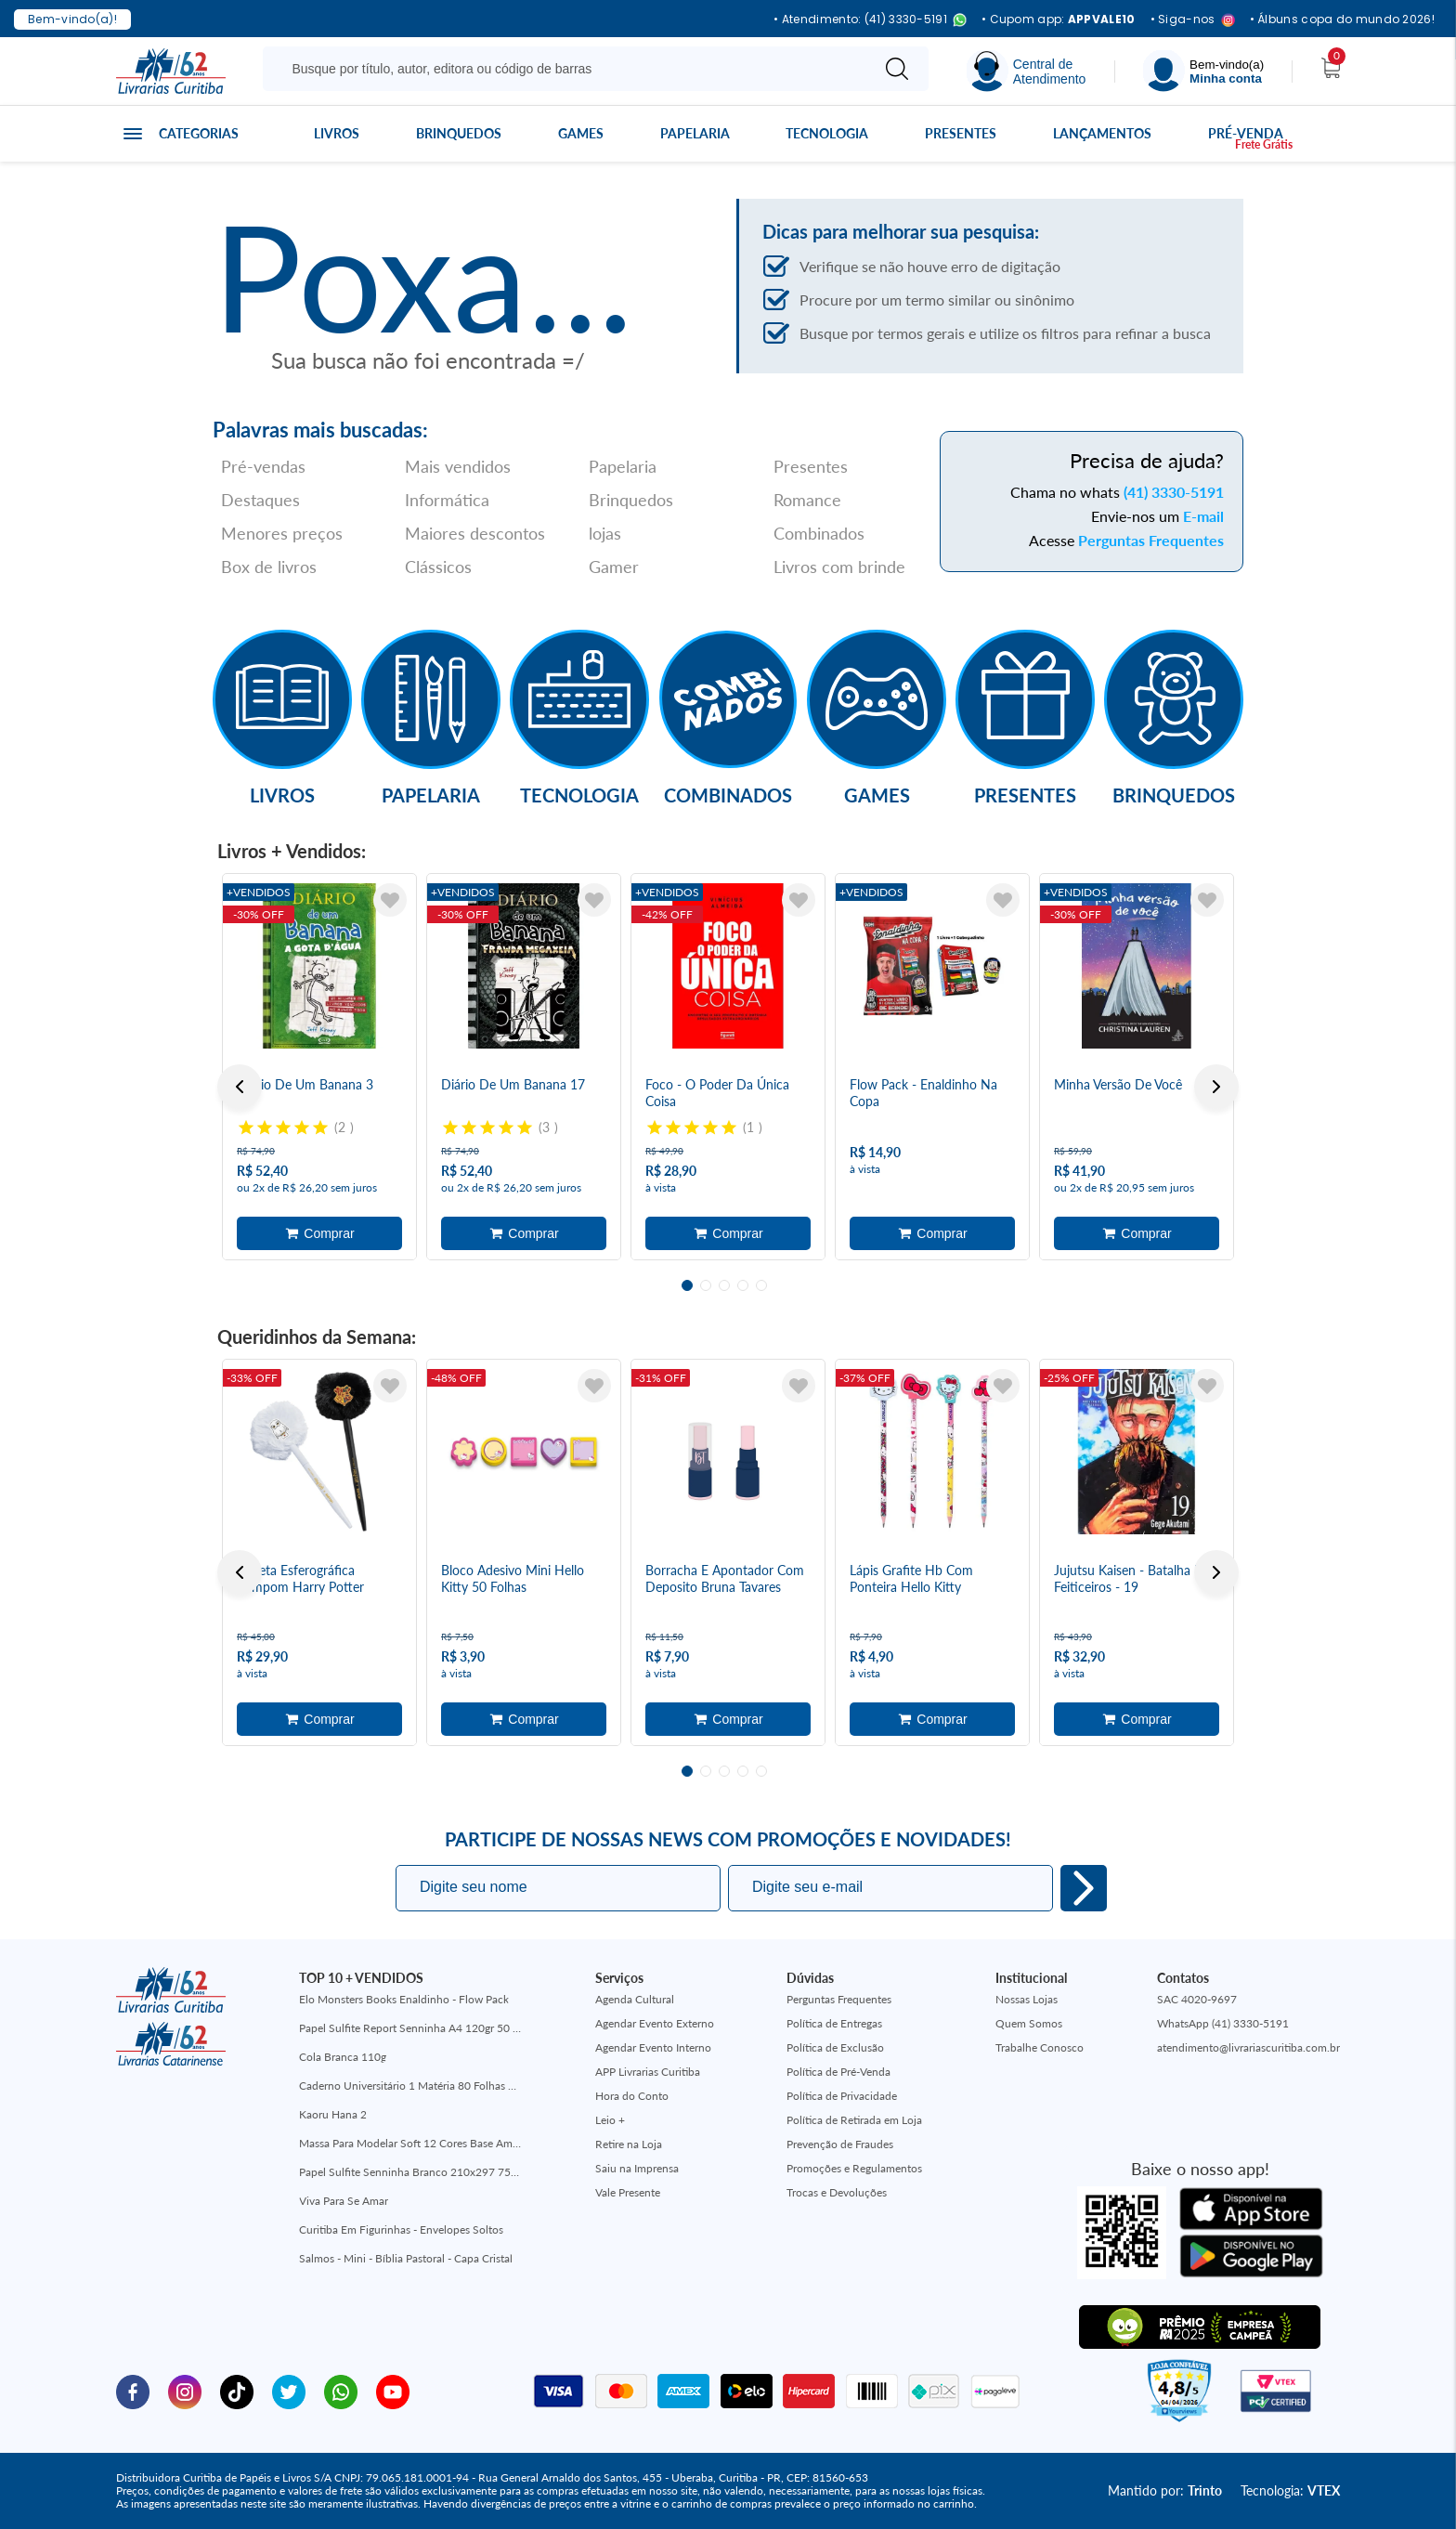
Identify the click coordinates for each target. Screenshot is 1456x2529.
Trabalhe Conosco (1039, 2047)
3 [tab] (724, 1285)
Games (581, 133)
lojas (605, 533)
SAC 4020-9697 (1197, 1999)
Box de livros (269, 566)
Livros (336, 133)
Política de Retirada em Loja (854, 2120)
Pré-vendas (263, 466)
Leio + (610, 2120)
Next (1216, 1086)
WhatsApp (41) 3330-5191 (1223, 2023)
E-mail (1203, 516)
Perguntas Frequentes (1151, 540)
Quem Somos (1028, 2023)
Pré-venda (1245, 133)
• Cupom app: (1059, 19)
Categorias (199, 133)
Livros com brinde (839, 566)
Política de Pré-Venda (838, 2072)
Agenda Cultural (634, 1999)
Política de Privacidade (841, 2096)
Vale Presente (627, 2192)
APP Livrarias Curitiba (647, 2072)
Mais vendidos (458, 466)
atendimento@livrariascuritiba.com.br (1248, 2047)
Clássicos (438, 566)
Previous (239, 1086)
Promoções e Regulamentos (854, 2168)
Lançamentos (1102, 133)
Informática (447, 499)
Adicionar (319, 1233)
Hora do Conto (632, 2096)
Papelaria (695, 133)
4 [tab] (742, 1285)
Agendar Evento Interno (653, 2047)
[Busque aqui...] (570, 68)
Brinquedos (458, 133)
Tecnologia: (1290, 2490)
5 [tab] (761, 1285)
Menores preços (282, 533)
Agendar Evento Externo (654, 2023)
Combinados (819, 533)
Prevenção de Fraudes (839, 2144)
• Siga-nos (1192, 20)
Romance (807, 499)
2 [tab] (705, 1285)
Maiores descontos (475, 533)
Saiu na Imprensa (637, 2168)
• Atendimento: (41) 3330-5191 (870, 20)
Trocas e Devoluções (836, 2192)
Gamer (614, 566)
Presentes (960, 133)
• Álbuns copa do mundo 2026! (1342, 19)
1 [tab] (687, 1285)
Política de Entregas (834, 2023)
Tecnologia (827, 133)
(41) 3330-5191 (1174, 492)
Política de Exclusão (835, 2047)
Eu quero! (1083, 1888)
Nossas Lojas (1026, 1999)
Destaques (260, 499)
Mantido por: (1165, 2490)
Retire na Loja (628, 2144)
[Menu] (1203, 71)
